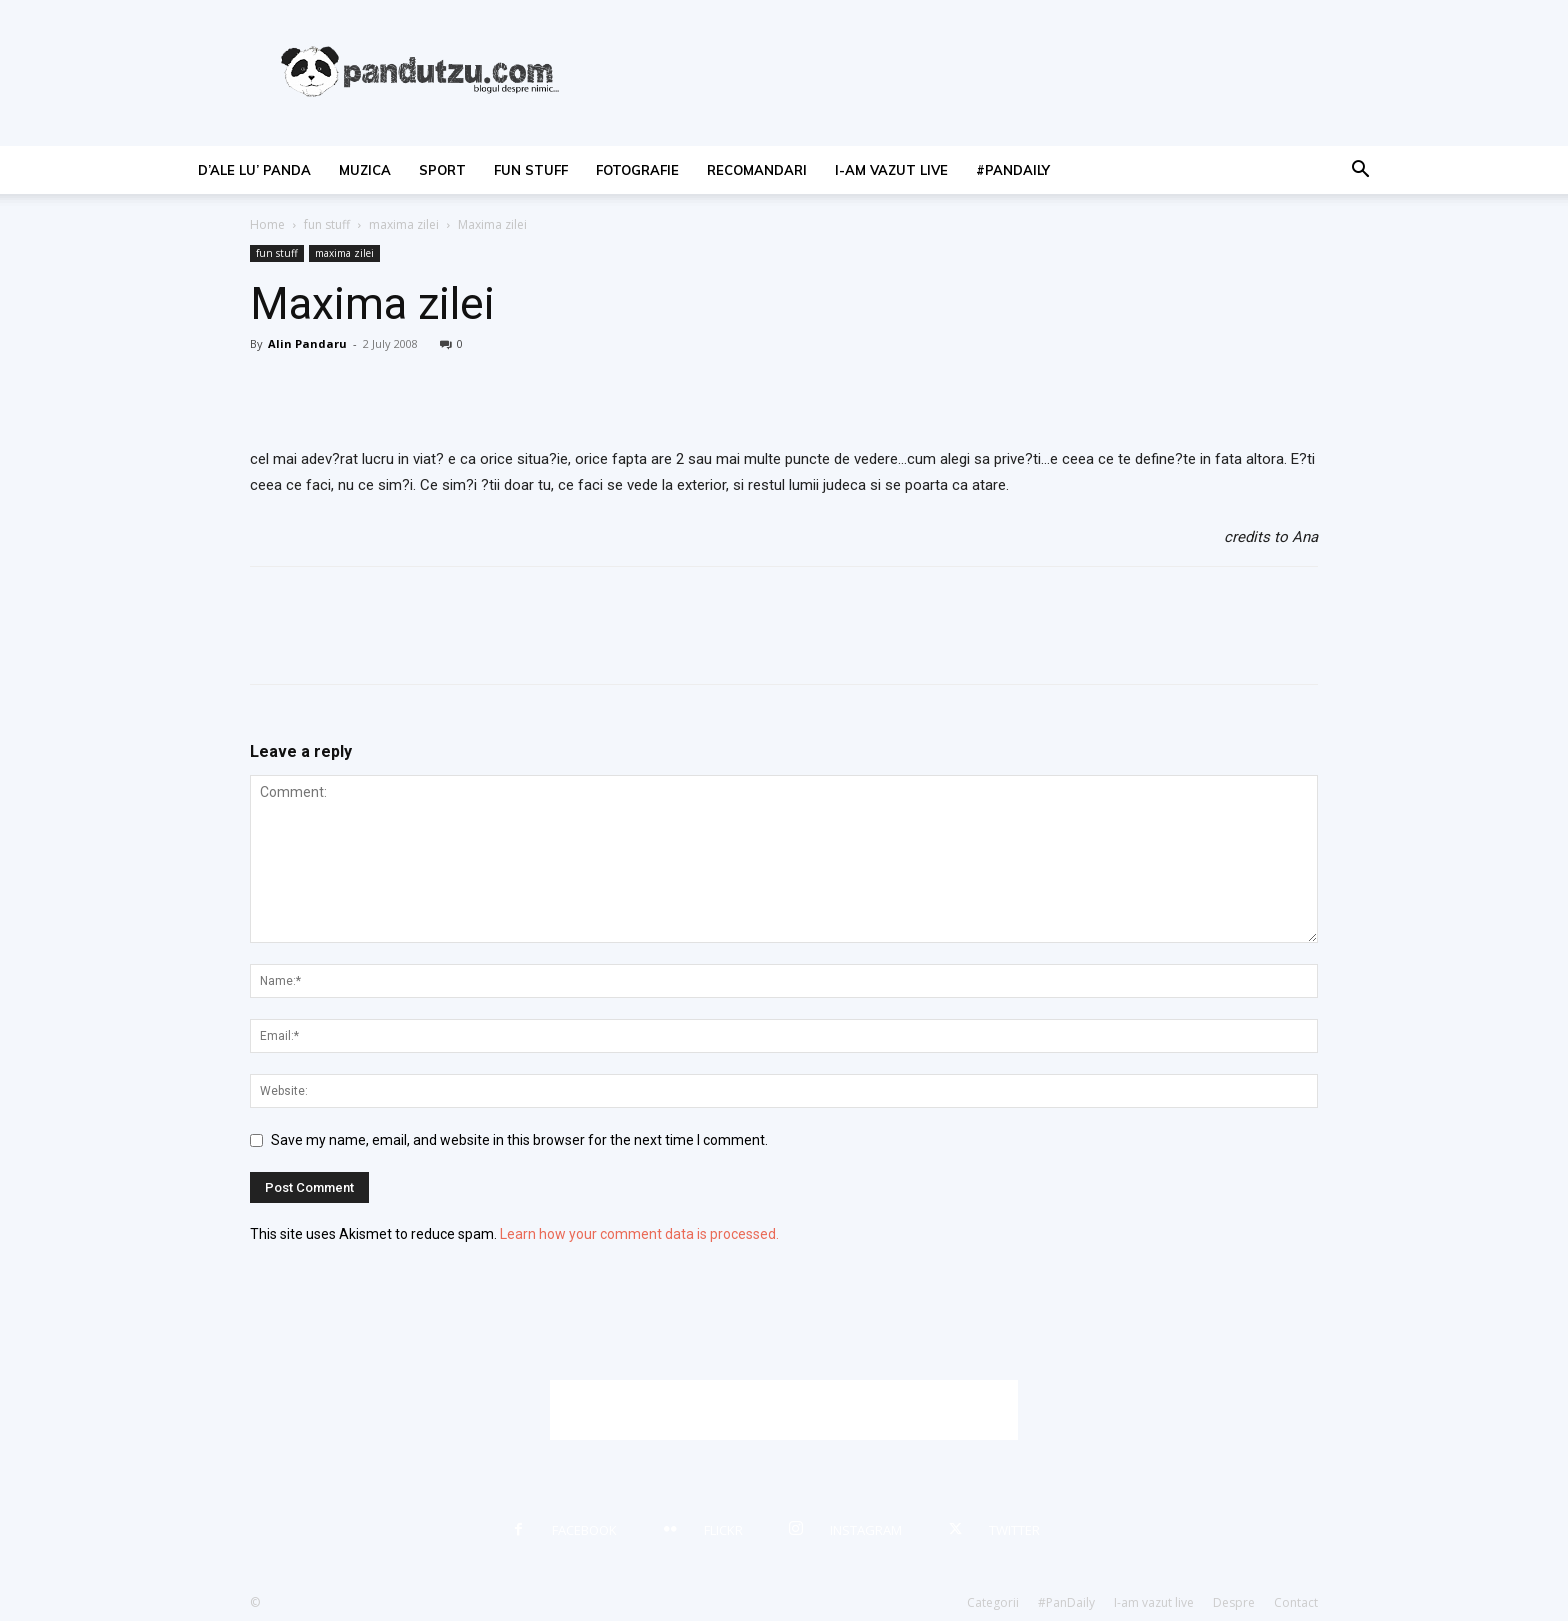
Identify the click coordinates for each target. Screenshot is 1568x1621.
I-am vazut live (891, 170)
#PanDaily (1013, 170)
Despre (1234, 1602)
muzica (365, 170)
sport (442, 170)
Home (267, 224)
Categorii (993, 1602)
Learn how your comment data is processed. (639, 1234)
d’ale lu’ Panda (254, 170)
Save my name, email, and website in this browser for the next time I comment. (519, 1140)
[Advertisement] (784, 1410)
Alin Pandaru (307, 343)
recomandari (757, 170)
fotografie (637, 170)
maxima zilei (404, 224)
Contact (1296, 1602)
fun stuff (531, 170)
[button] (1360, 171)
